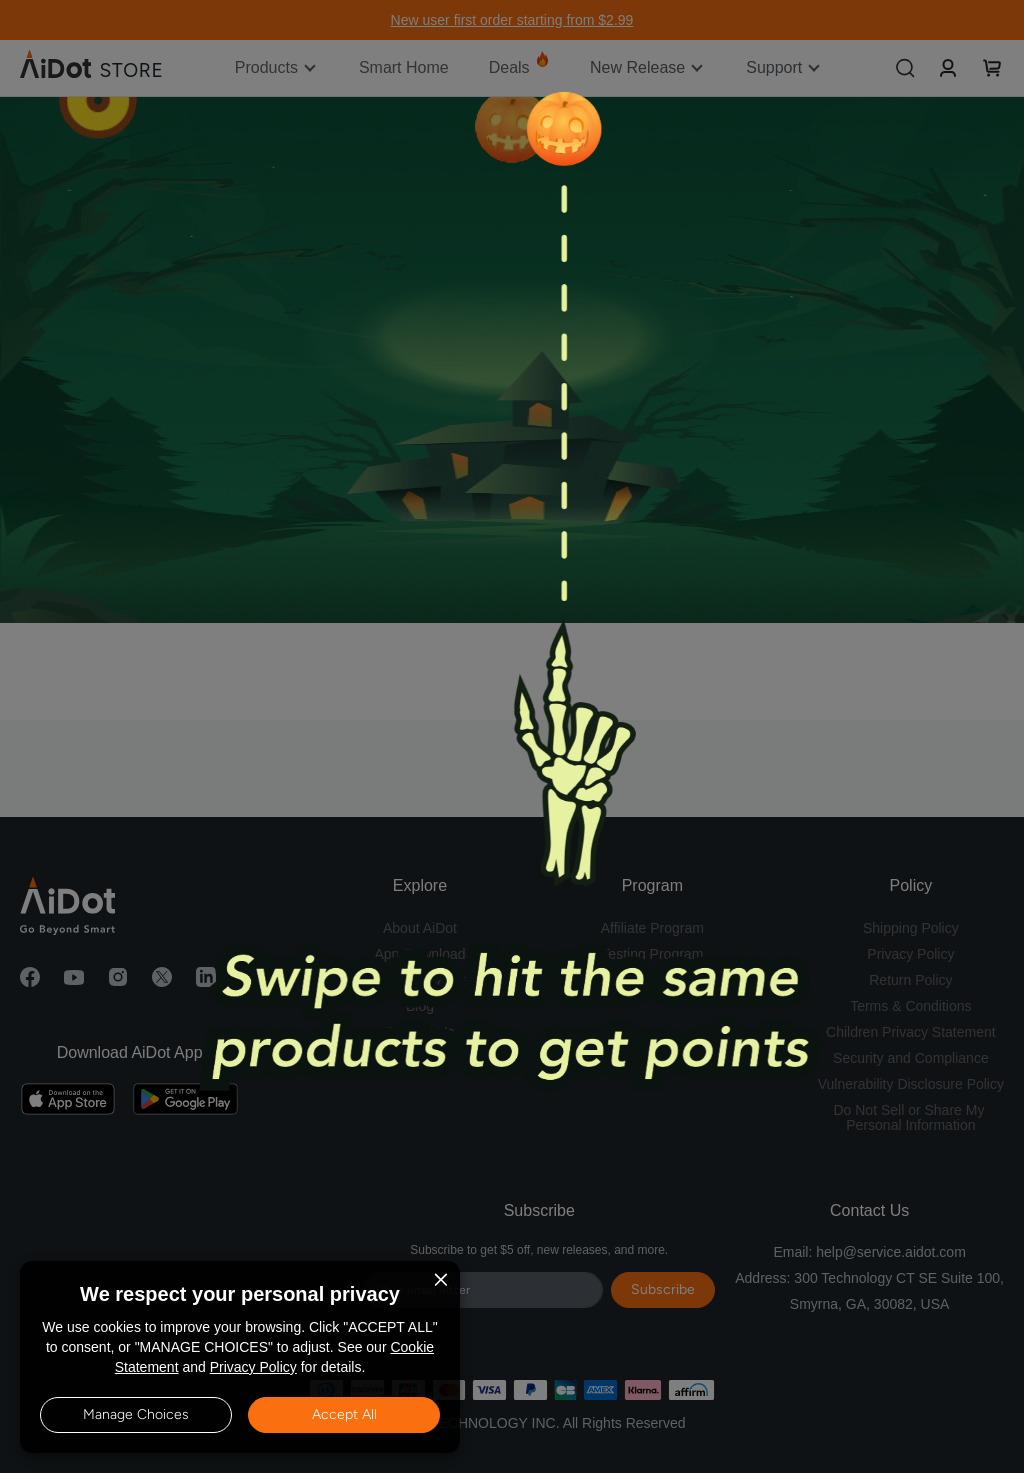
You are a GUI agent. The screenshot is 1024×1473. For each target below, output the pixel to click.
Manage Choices (136, 1414)
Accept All (344, 1414)
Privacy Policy (253, 1367)
